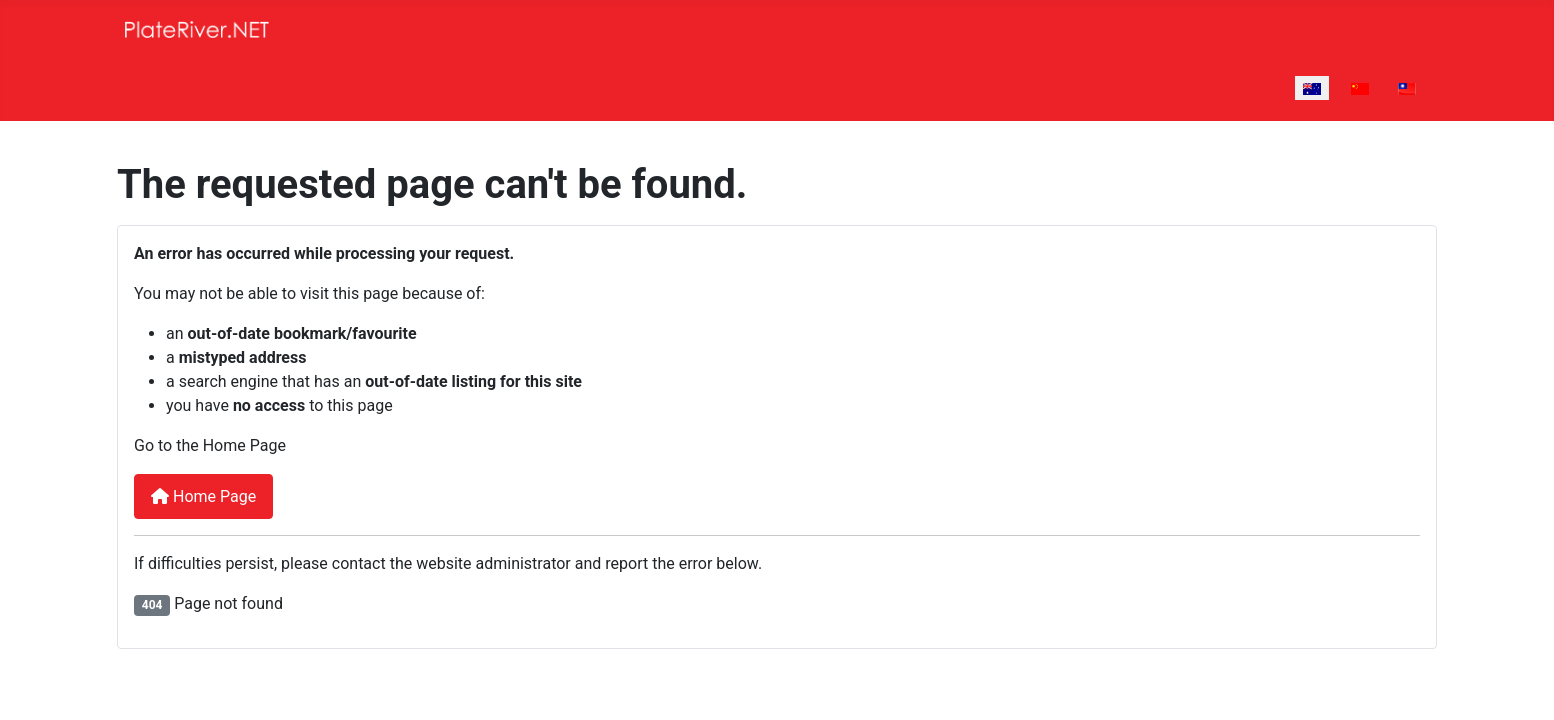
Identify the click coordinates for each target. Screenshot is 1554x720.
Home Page (203, 496)
